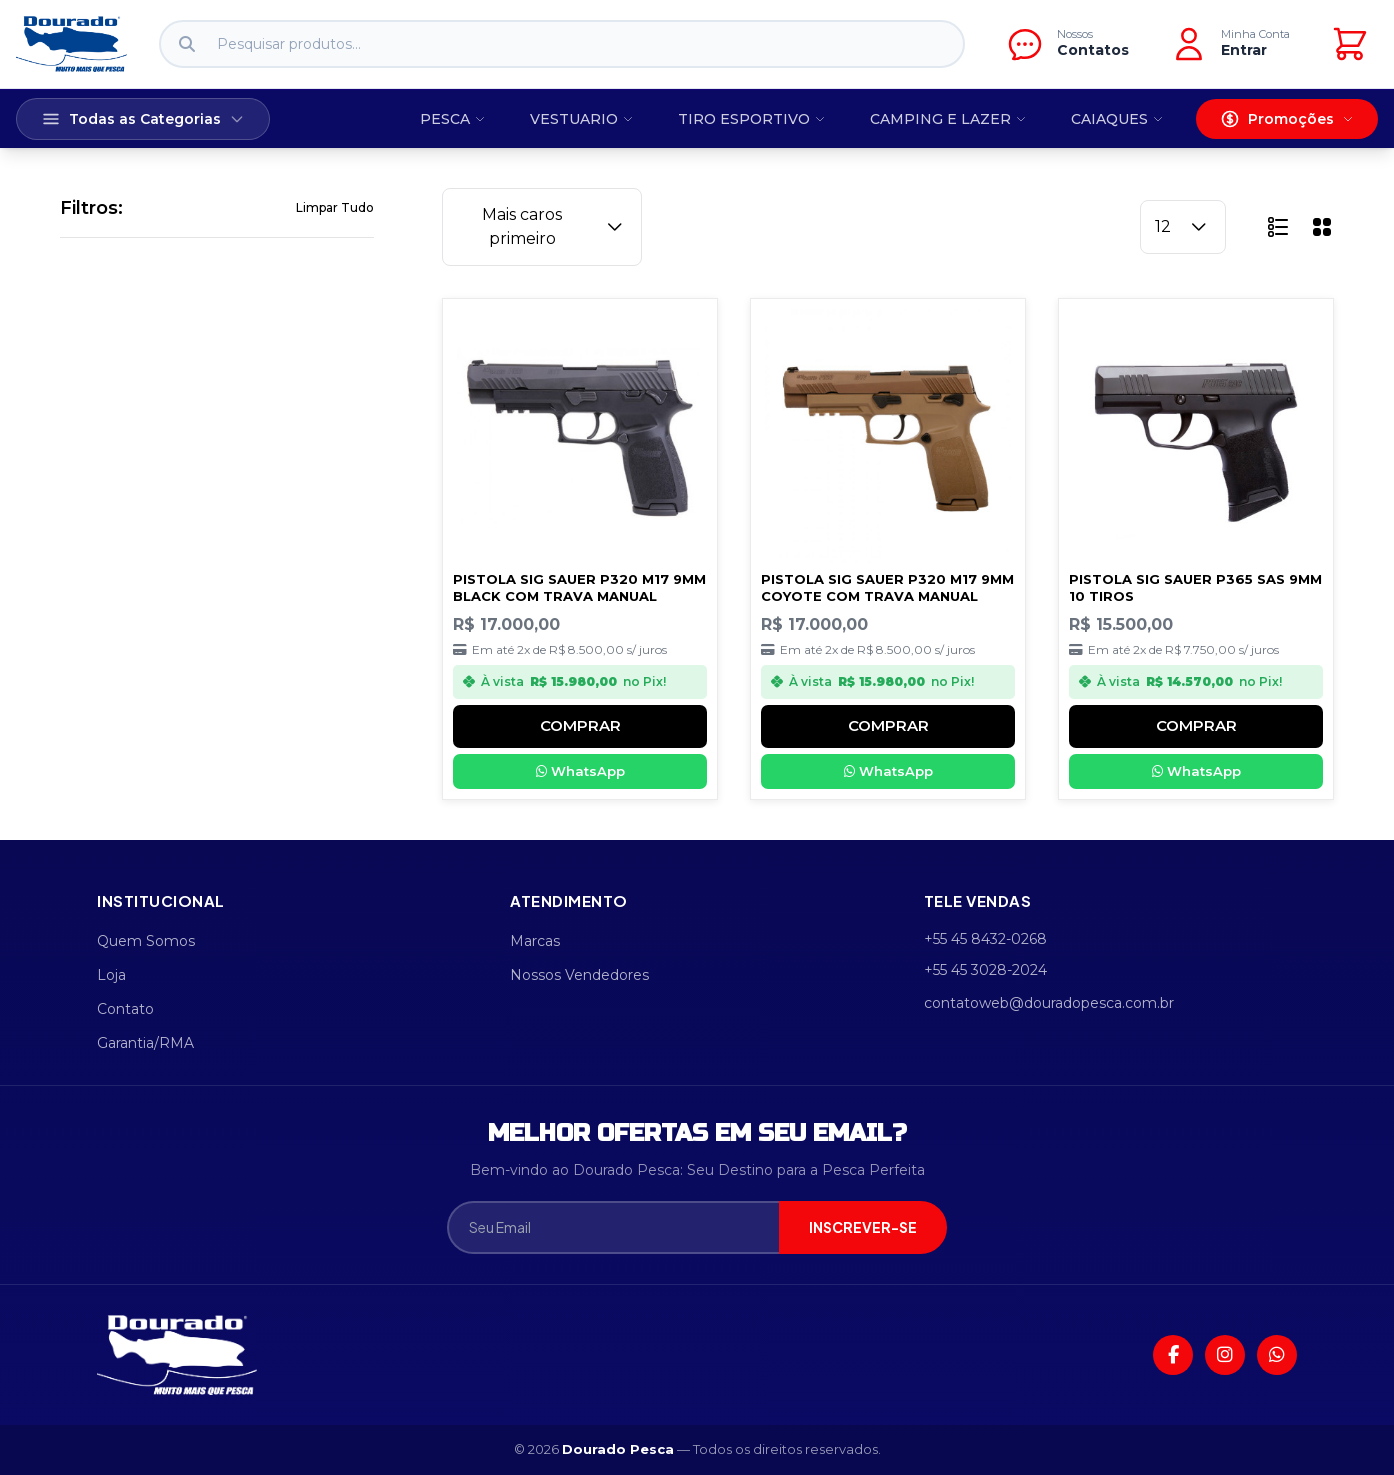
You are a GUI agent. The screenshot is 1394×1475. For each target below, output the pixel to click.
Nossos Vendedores (579, 975)
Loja (111, 975)
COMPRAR (580, 725)
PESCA (453, 119)
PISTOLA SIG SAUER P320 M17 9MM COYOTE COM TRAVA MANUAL (887, 587)
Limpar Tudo (335, 207)
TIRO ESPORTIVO (752, 119)
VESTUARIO (582, 119)
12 (1183, 227)
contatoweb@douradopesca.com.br (1049, 1003)
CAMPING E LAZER (948, 119)
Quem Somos (146, 941)
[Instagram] (1225, 1355)
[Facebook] (1173, 1355)
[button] (1278, 227)
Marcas (535, 941)
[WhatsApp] (1277, 1355)
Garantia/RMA (145, 1043)
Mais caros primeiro (554, 226)
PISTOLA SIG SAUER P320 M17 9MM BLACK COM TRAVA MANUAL (579, 587)
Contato (125, 1009)
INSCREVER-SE (863, 1227)
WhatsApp (580, 771)
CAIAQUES (1117, 119)
